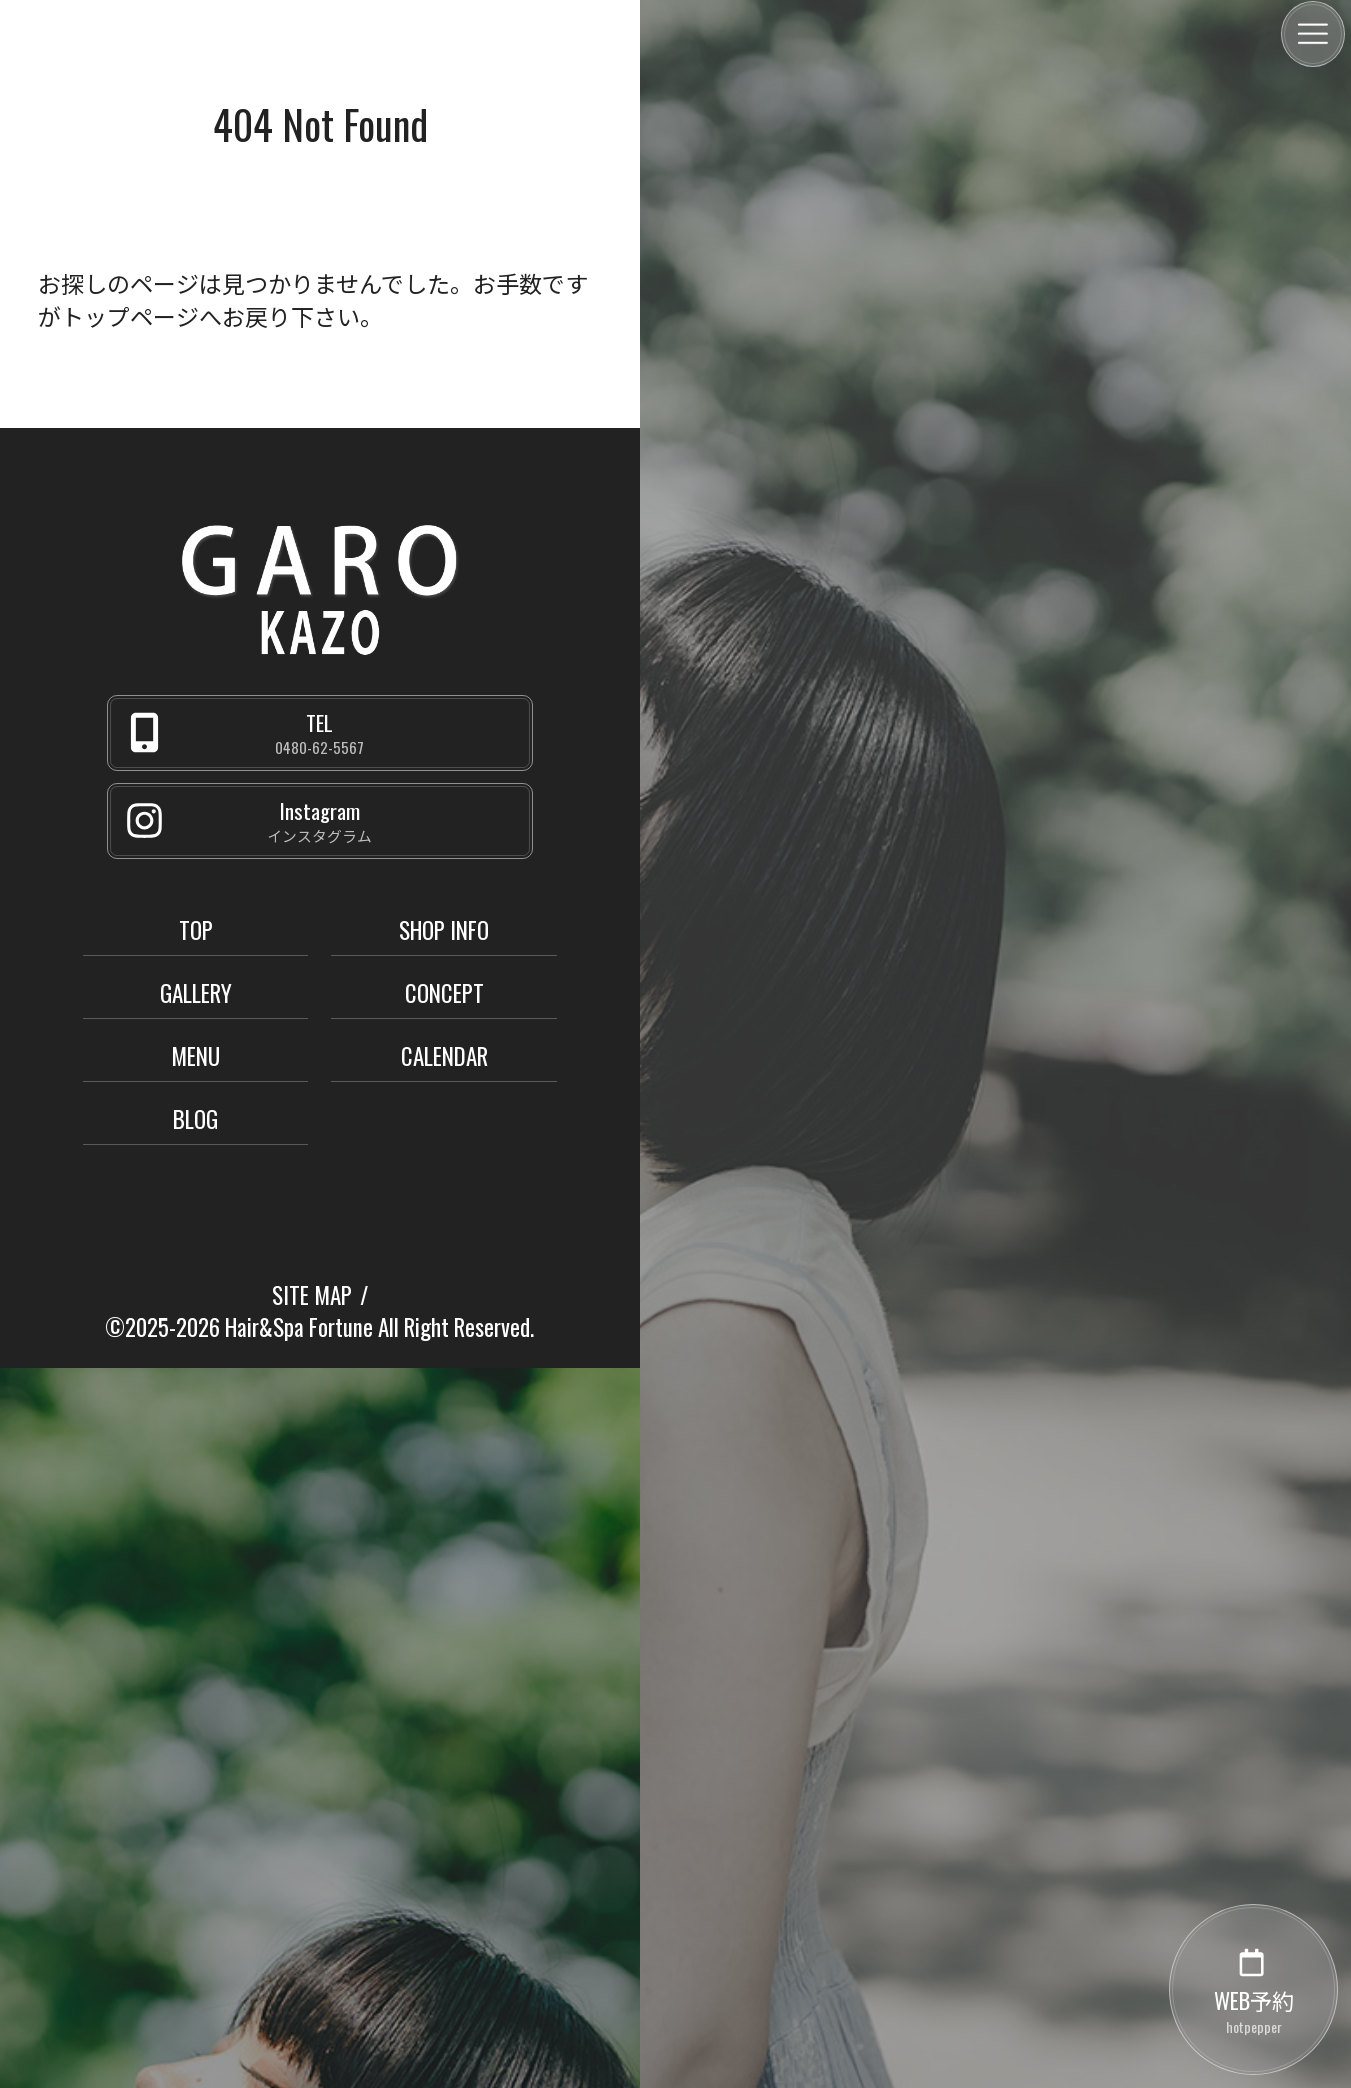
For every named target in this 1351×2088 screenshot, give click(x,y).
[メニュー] (1313, 34)
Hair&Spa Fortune (299, 1327)
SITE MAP (312, 1295)
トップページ (130, 316)
